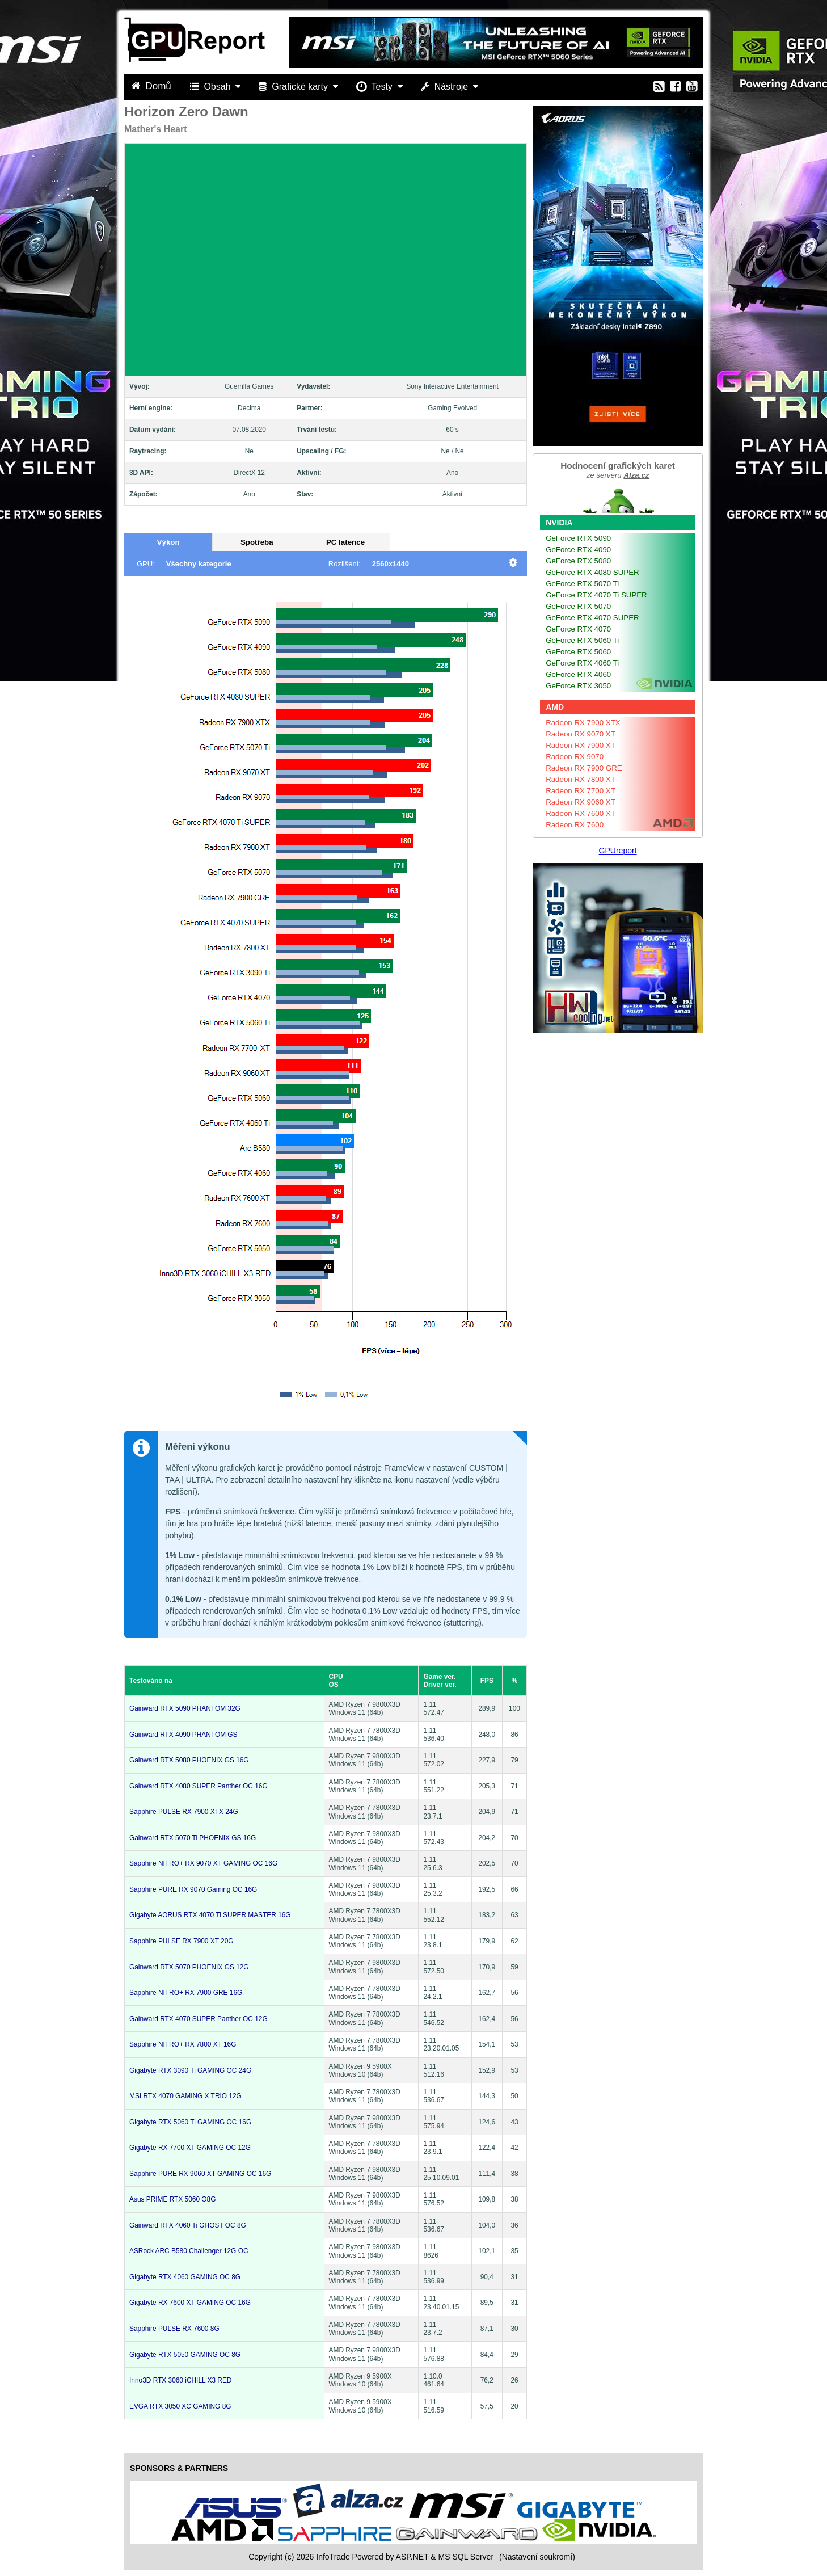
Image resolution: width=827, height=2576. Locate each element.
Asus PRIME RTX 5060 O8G (172, 2199)
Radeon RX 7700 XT (580, 790)
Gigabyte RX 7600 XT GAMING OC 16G (190, 2302)
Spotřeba (256, 542)
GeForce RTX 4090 (578, 549)
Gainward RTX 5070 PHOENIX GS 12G (189, 1967)
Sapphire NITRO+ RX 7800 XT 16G (182, 2044)
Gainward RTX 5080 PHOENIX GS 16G (189, 1760)
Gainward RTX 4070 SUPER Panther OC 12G (198, 2019)
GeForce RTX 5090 (578, 538)
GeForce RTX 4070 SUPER (592, 617)
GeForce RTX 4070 (578, 629)
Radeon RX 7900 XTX (583, 722)
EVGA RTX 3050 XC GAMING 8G (180, 2406)
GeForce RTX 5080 (578, 561)
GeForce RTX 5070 (578, 606)
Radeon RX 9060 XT (580, 802)
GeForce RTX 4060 (578, 674)
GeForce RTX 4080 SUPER (592, 572)
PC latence (345, 542)
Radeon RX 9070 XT (580, 734)
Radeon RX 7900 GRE (584, 768)
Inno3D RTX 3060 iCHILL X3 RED (180, 2380)
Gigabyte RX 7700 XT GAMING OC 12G (190, 2148)
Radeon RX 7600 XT (580, 813)
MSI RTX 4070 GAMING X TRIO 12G (185, 2096)
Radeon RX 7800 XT (580, 779)
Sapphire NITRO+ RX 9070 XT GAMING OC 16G (203, 1863)
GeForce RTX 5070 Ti (582, 583)
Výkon (168, 542)
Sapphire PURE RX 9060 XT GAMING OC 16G (200, 2174)
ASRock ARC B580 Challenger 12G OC (188, 2251)
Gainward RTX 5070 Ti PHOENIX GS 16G (192, 1838)
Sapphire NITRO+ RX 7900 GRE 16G (185, 1993)
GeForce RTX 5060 (578, 651)
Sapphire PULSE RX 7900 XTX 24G (183, 1812)
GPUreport (618, 850)
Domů (152, 86)
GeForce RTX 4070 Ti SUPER (596, 595)
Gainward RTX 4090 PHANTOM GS (183, 1735)
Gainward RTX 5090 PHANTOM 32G (184, 1708)
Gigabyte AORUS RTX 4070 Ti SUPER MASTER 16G (210, 1915)
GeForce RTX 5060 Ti (582, 640)
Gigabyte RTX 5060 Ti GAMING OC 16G (190, 2122)
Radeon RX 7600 (575, 824)
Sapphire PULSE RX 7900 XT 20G (181, 1941)
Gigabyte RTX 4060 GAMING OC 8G (184, 2277)
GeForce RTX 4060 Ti (582, 663)
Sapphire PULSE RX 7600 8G (174, 2329)
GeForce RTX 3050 (578, 685)
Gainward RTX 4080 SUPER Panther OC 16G (198, 1786)
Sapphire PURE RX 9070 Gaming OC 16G (193, 1889)
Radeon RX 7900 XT (580, 745)
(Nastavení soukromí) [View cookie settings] (537, 2556)
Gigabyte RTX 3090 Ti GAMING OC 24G (190, 2070)
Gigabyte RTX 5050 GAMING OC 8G (184, 2355)
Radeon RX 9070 (575, 756)
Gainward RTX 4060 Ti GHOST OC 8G (187, 2225)
